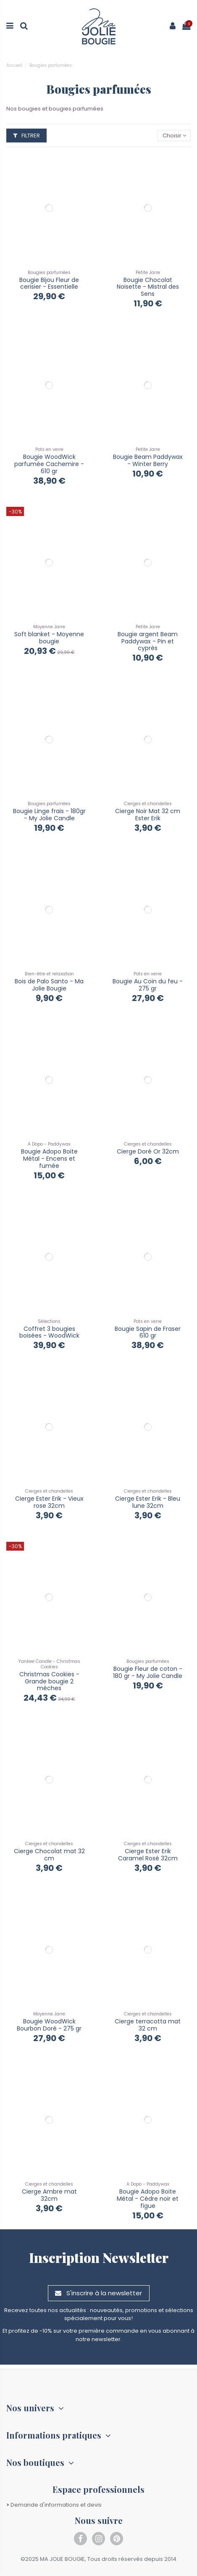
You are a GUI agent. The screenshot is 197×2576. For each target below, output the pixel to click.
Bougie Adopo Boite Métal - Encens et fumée (49, 1158)
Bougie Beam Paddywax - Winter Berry (148, 460)
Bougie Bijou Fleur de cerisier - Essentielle (49, 283)
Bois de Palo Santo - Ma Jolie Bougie (49, 985)
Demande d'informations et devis (54, 2505)
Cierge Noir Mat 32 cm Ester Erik (147, 814)
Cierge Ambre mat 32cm (49, 2195)
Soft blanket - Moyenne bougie (49, 637)
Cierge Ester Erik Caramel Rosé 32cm (148, 1854)
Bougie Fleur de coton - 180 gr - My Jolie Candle (147, 1672)
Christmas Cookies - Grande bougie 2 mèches (49, 1681)
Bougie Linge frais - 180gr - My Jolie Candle (49, 814)
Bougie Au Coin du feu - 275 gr (148, 985)
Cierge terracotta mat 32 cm (148, 2025)
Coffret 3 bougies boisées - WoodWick (49, 1332)
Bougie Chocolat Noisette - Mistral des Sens (148, 287)
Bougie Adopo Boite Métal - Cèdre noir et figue (148, 2198)
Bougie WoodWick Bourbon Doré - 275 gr (49, 2025)
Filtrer (26, 136)
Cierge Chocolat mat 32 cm (49, 1854)
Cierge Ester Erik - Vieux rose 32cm (49, 1502)
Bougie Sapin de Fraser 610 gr (148, 1332)
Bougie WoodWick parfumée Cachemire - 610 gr (49, 464)
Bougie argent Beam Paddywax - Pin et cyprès (148, 641)
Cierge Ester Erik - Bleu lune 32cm (147, 1502)
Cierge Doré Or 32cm (148, 1151)
